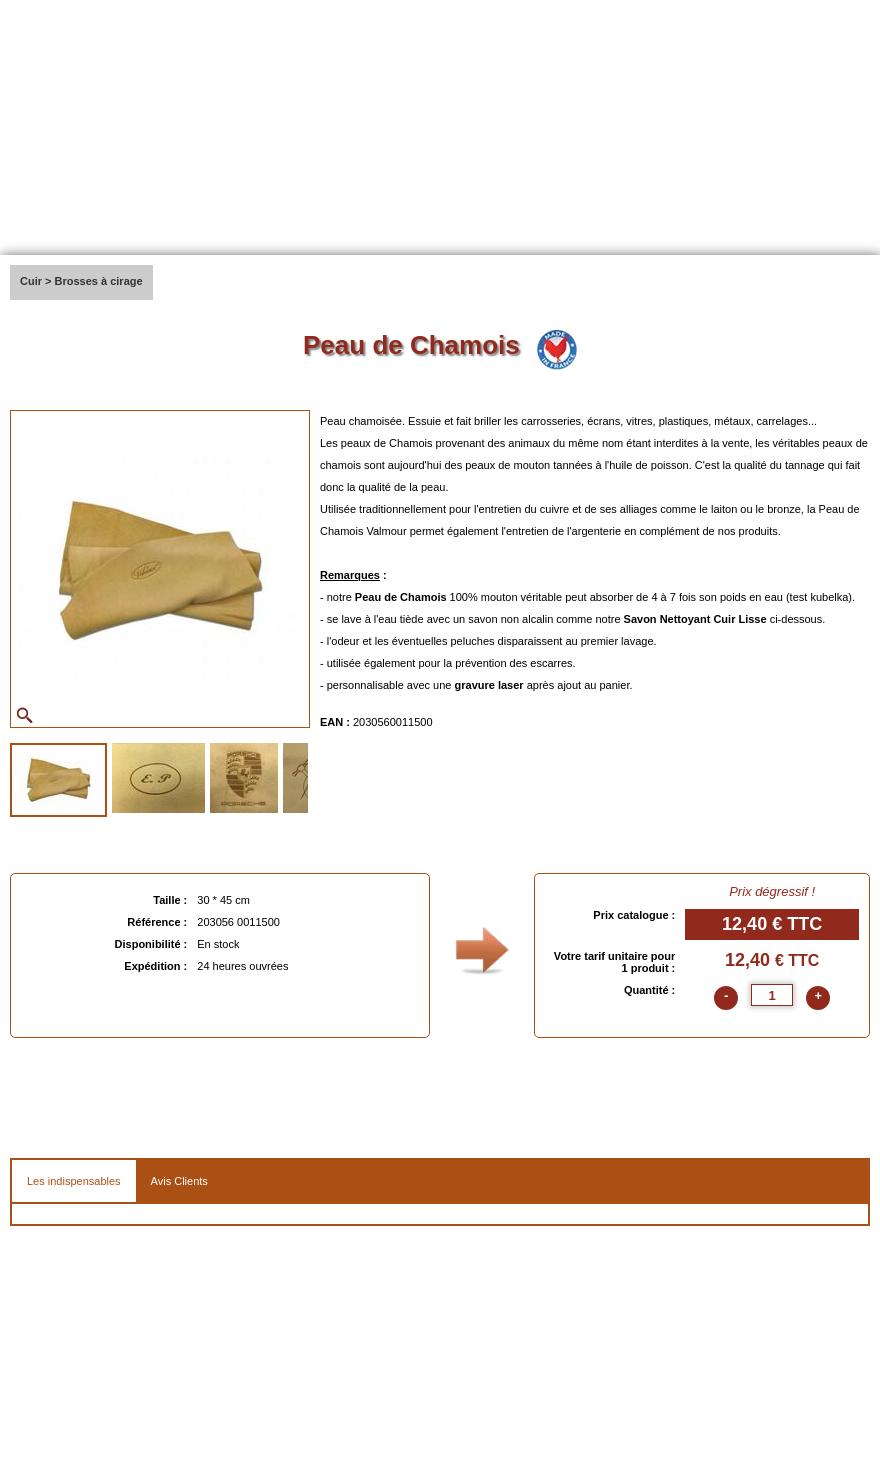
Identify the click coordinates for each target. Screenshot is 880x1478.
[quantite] (772, 995)
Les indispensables (74, 1181)
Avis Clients (179, 1181)
